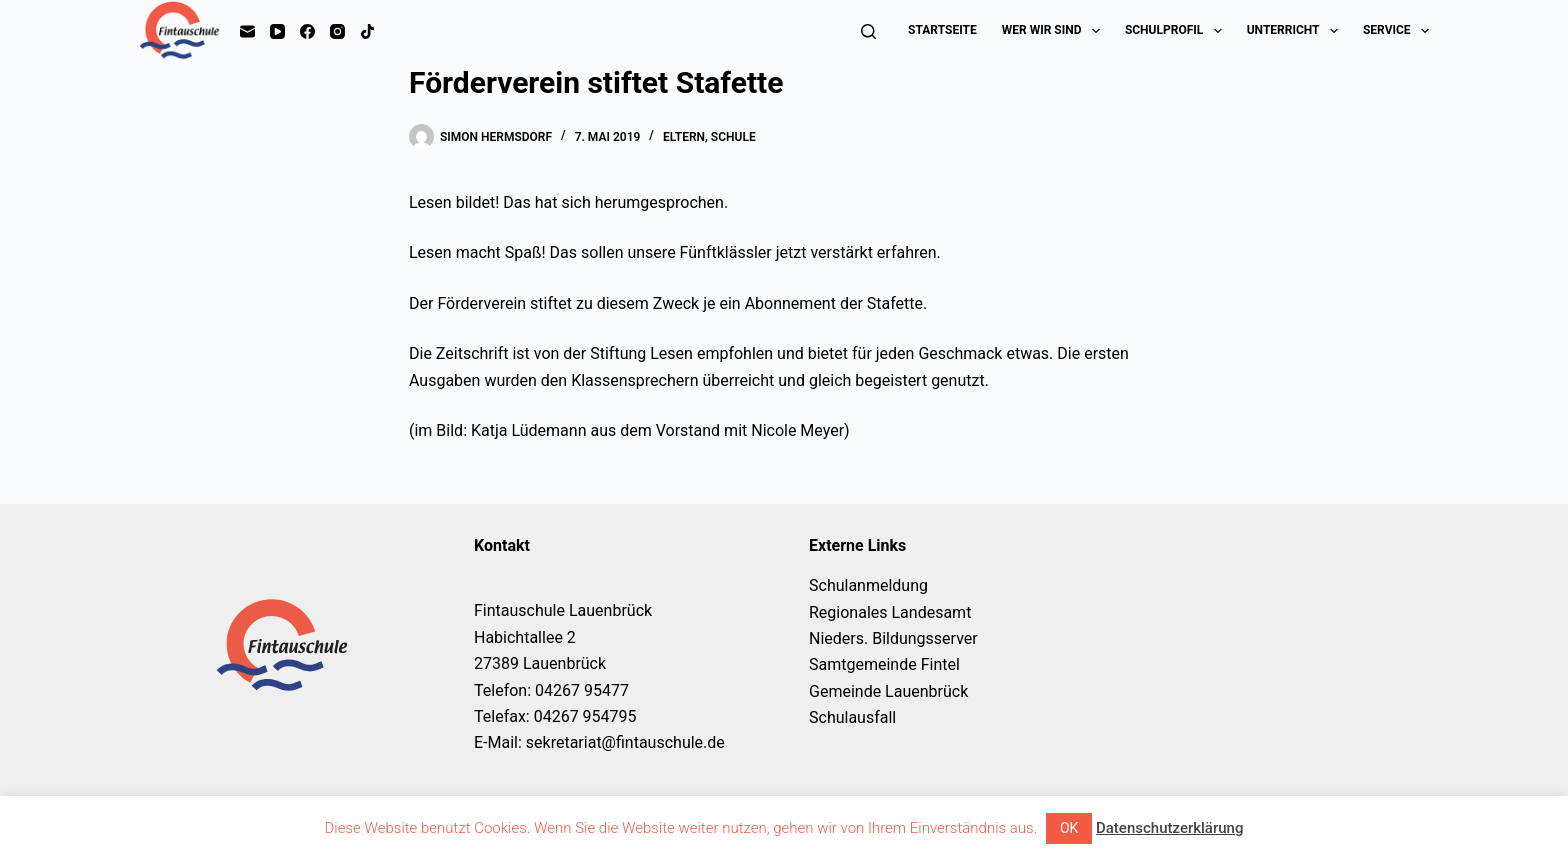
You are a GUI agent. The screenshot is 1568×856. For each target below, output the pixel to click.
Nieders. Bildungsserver (893, 638)
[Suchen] (868, 31)
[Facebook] (307, 31)
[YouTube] (277, 31)
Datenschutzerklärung (1169, 828)
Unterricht (1296, 31)
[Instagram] (337, 31)
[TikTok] (367, 31)
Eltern (684, 137)
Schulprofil (1177, 31)
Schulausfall (852, 717)
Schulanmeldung (868, 585)
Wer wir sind (1055, 31)
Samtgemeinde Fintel (884, 664)
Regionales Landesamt (890, 612)
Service (1396, 31)
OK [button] (1069, 828)
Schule (733, 137)
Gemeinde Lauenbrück (888, 691)
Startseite (942, 30)
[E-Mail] (247, 31)
